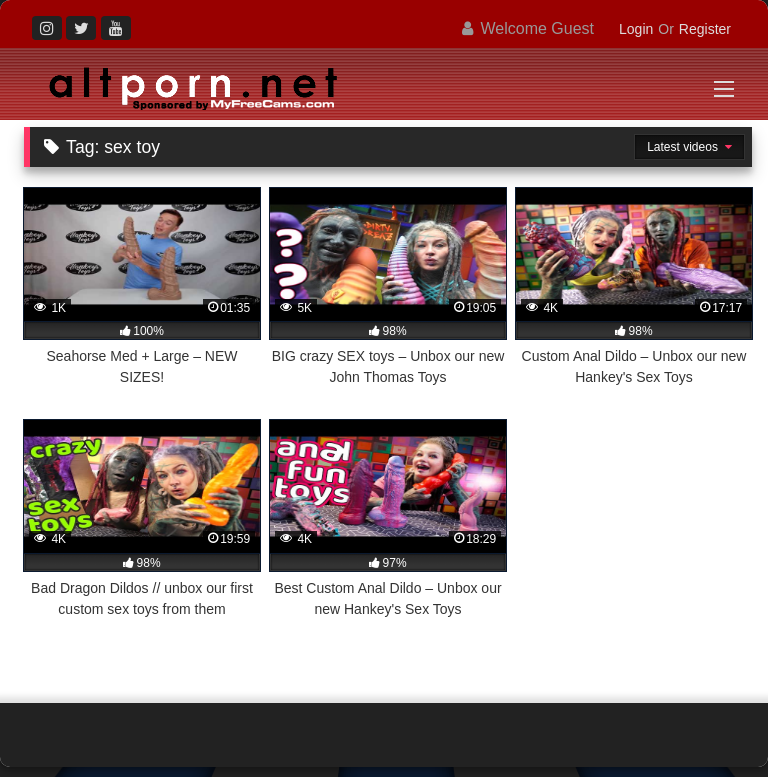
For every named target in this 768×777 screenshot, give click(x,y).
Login (636, 29)
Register (705, 29)
